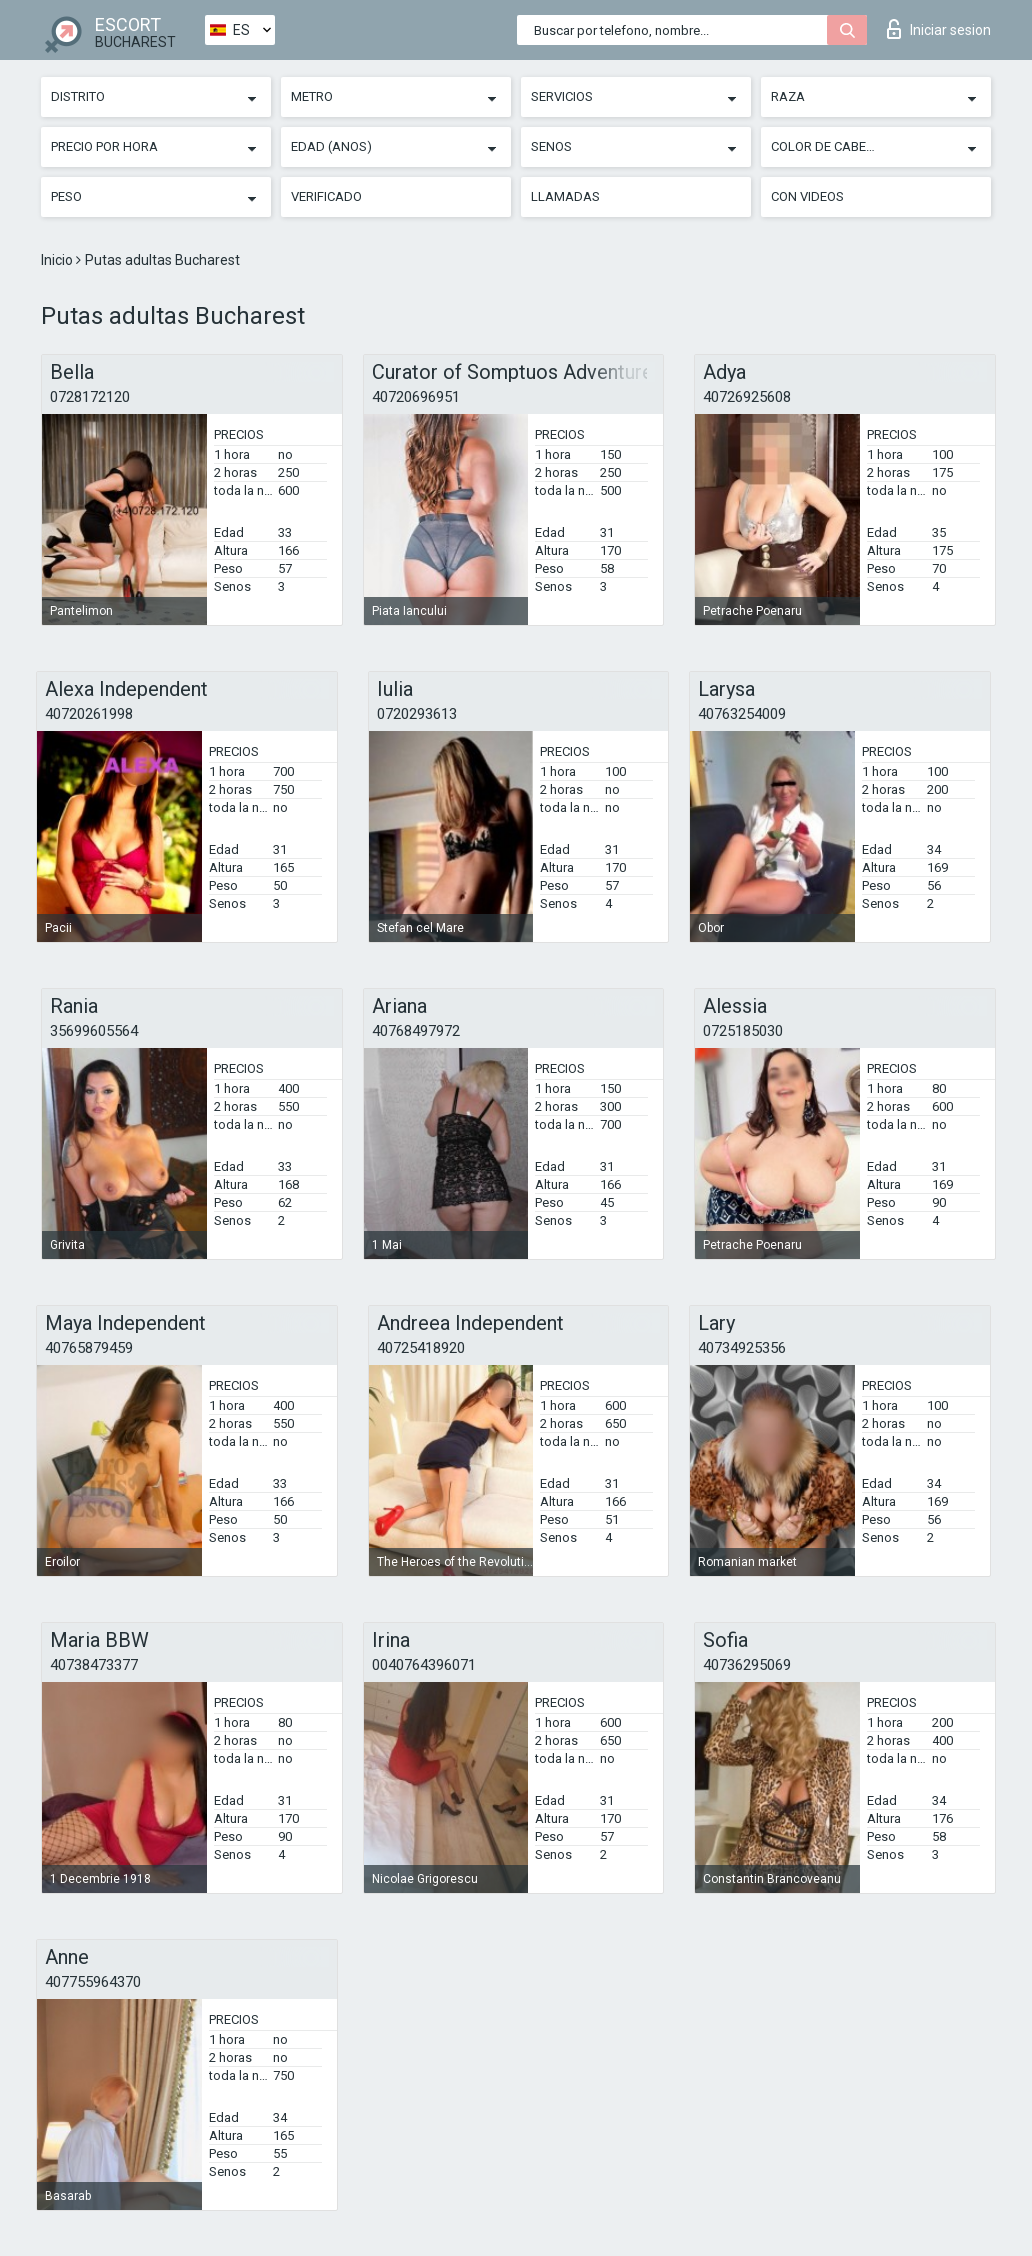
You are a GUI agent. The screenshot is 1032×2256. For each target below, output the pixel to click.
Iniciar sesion (939, 29)
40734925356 (742, 1348)
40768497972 (416, 1031)
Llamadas (565, 196)
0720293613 (417, 714)
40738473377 (94, 1665)
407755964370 (93, 1982)
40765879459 (89, 1348)
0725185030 (743, 1031)
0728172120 (90, 397)
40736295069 (747, 1665)
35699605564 (94, 1031)
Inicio (58, 260)
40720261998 (89, 714)
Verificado (326, 196)
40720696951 (416, 397)
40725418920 (421, 1348)
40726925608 (747, 397)
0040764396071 (424, 1665)
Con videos (807, 196)
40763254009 (742, 714)
